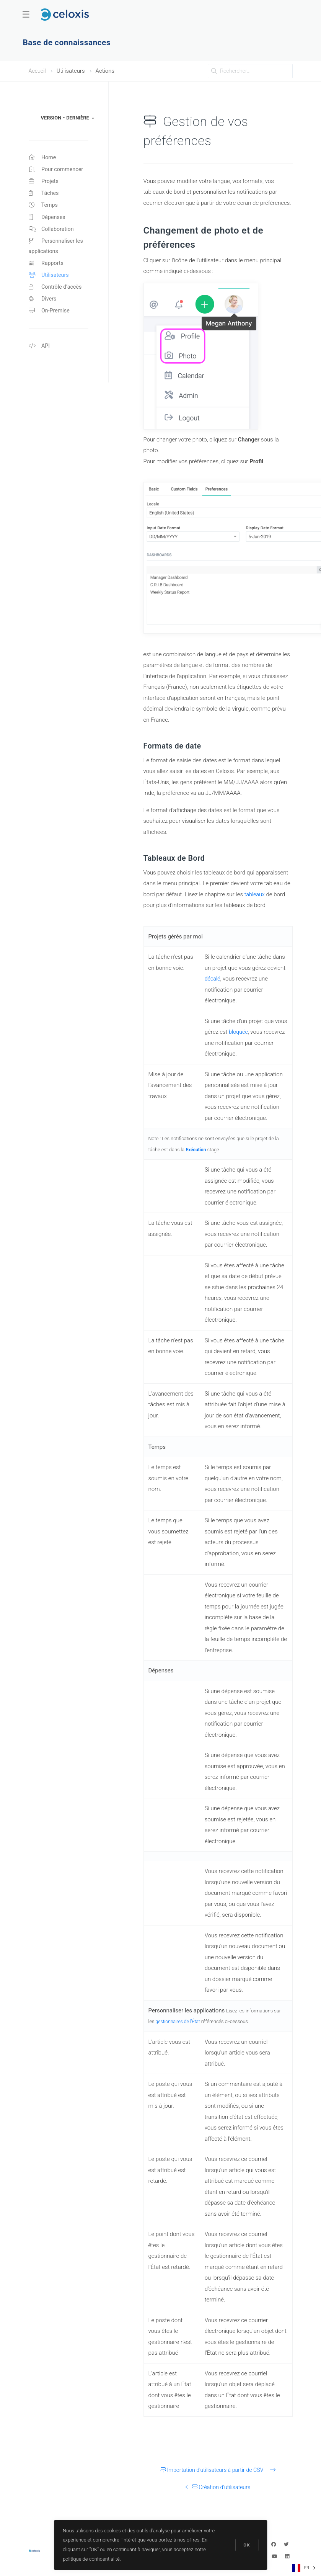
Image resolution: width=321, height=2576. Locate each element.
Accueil (38, 70)
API (40, 353)
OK (246, 2544)
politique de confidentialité (91, 2558)
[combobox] (304, 2568)
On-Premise (50, 318)
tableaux (255, 894)
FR (300, 2568)
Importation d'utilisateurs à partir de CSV (218, 2469)
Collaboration (52, 232)
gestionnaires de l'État (179, 2021)
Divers (43, 305)
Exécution (196, 1149)
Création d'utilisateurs (218, 2487)
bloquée (239, 1031)
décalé (213, 978)
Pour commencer (57, 170)
